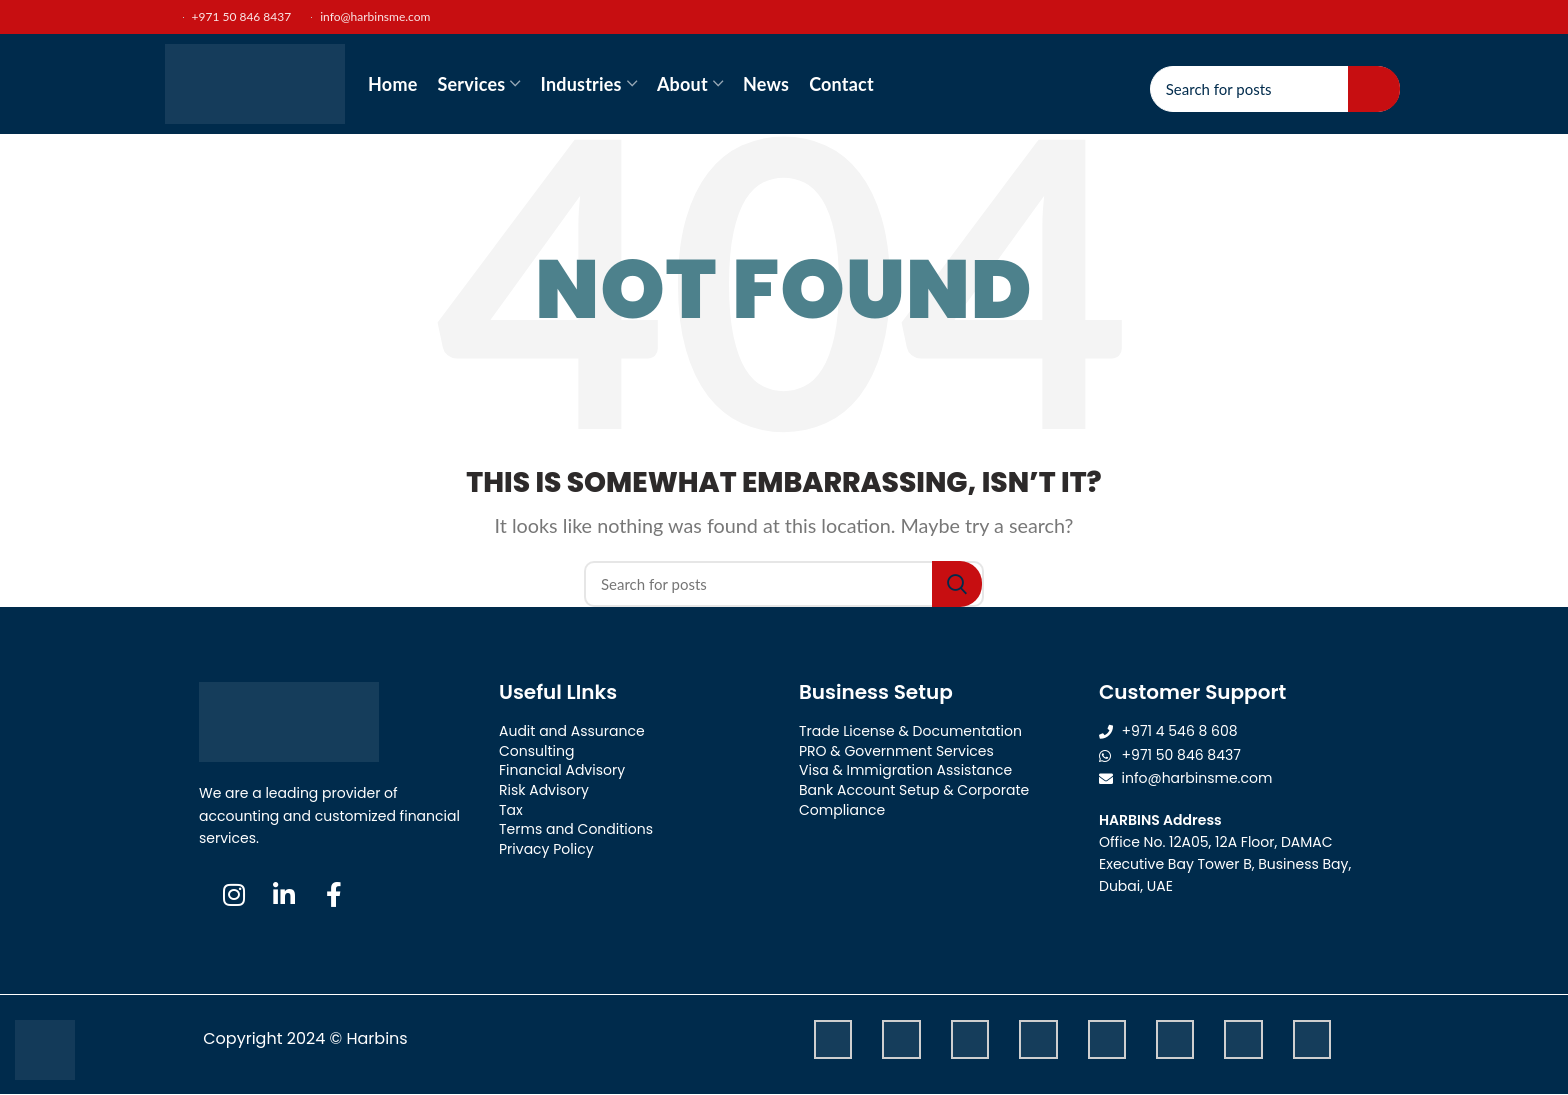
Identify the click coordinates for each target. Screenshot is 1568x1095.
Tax (511, 810)
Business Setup (876, 692)
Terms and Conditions (576, 829)
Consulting (536, 751)
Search (1374, 89)
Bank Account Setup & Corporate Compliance (914, 800)
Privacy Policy (546, 849)
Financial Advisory (562, 770)
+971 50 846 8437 (225, 17)
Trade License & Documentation (910, 731)
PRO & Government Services (896, 751)
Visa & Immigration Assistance (905, 770)
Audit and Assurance (572, 731)
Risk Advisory (544, 790)
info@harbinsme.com (370, 17)
